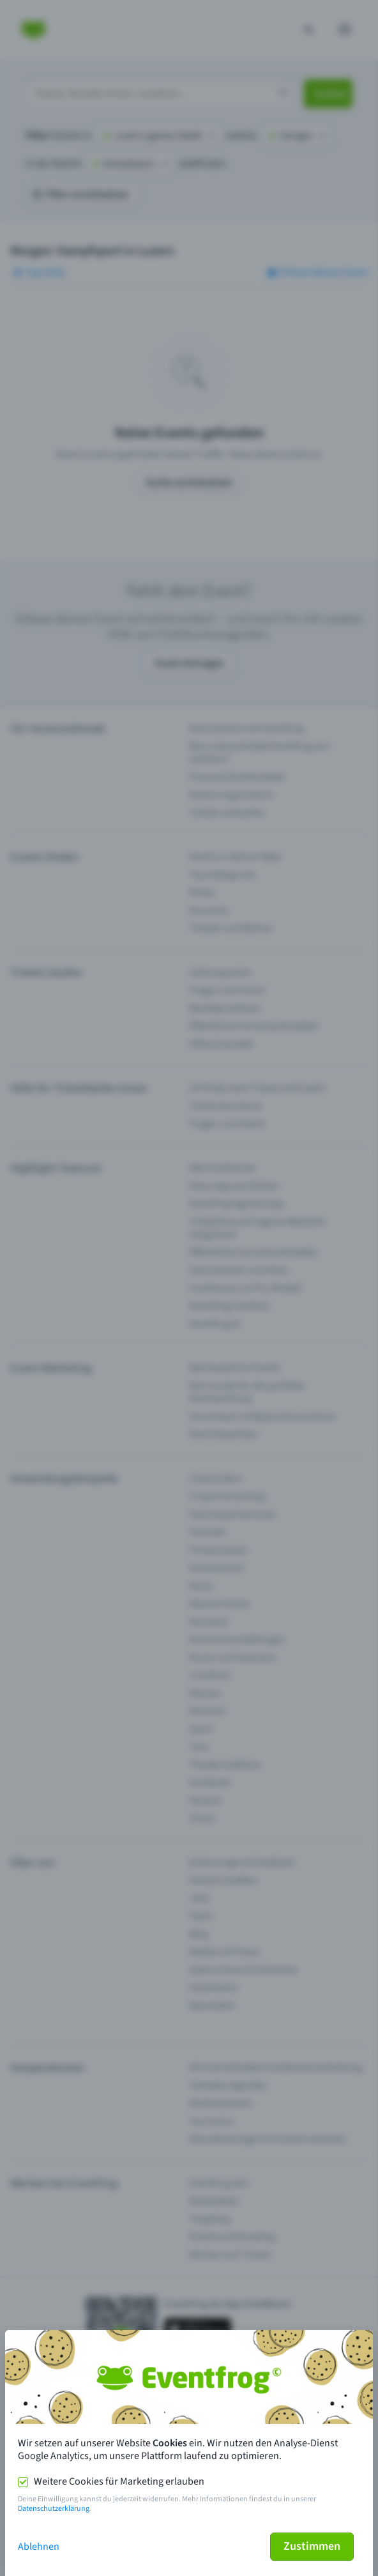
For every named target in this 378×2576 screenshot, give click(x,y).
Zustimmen (312, 2546)
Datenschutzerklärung (53, 2508)
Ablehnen (38, 2546)
